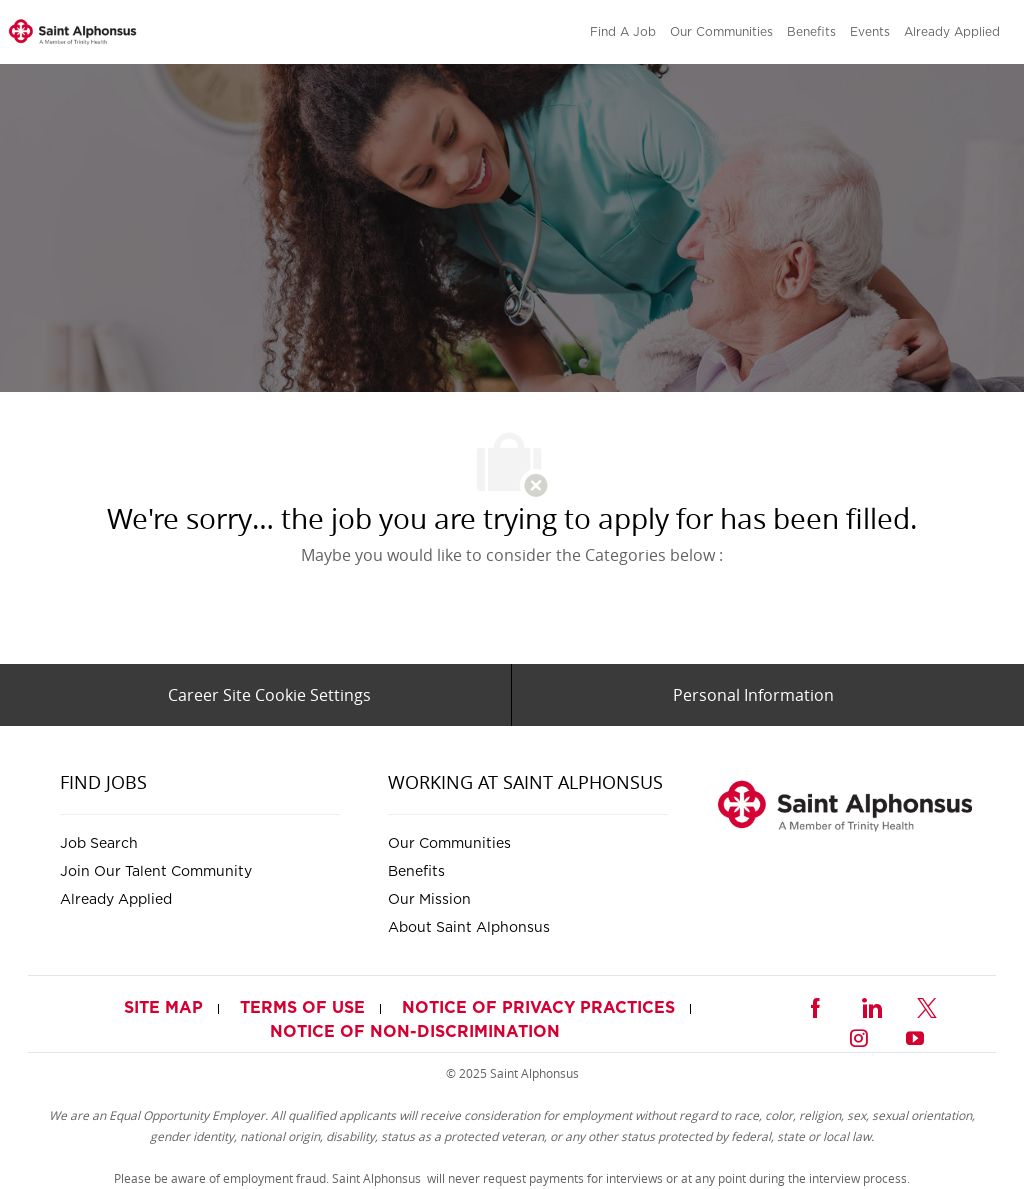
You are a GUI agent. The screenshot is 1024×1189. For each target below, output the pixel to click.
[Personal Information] (753, 695)
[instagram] (859, 1035)
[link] (72, 33)
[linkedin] (871, 1004)
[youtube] (915, 1035)
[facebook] (815, 1004)
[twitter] (927, 1004)
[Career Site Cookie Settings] (269, 695)
